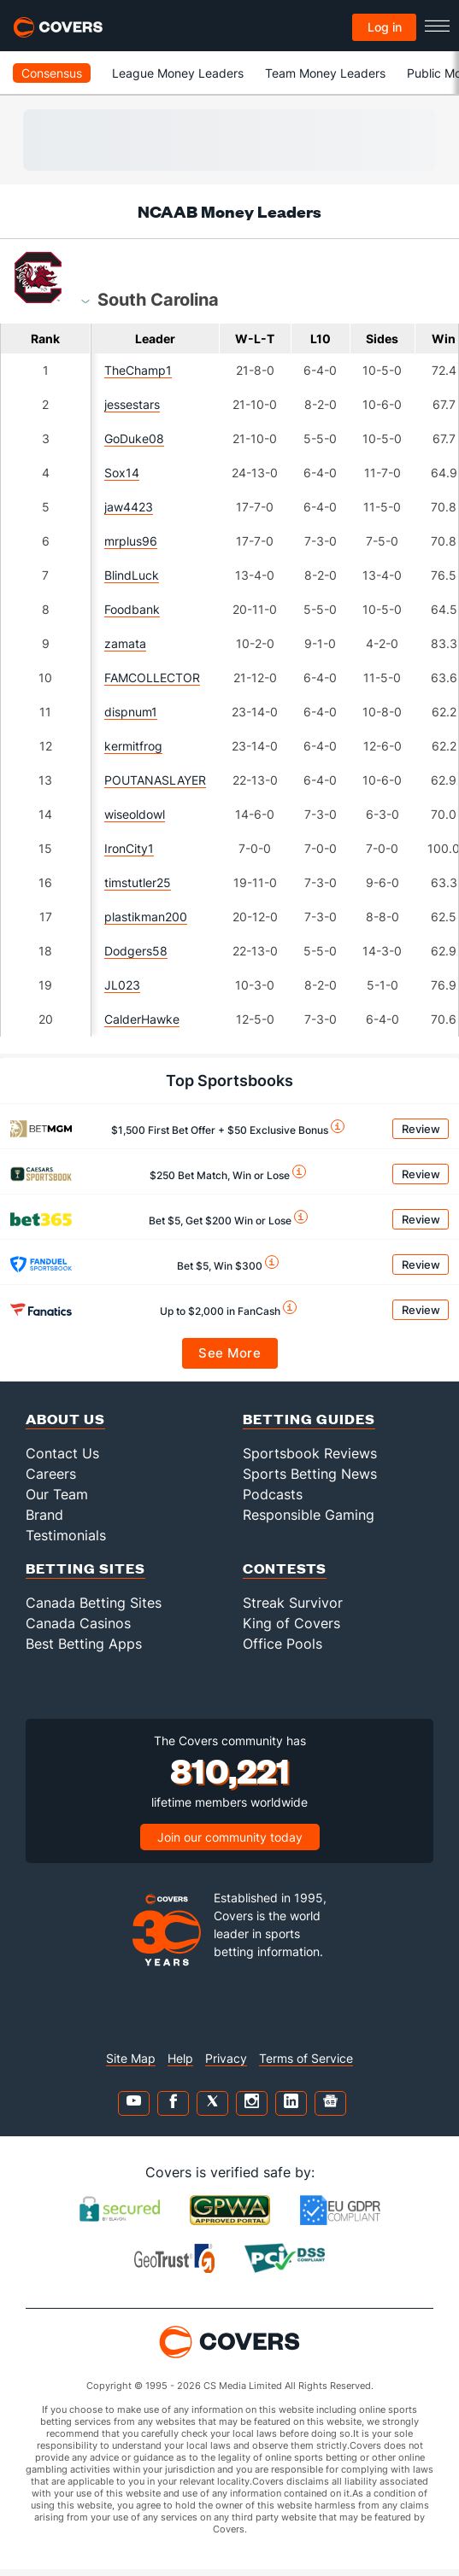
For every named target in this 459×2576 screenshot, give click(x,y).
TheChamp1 (138, 370)
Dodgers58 (136, 950)
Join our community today (230, 1837)
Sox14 (121, 472)
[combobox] (158, 299)
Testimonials (66, 1535)
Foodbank (132, 609)
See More (229, 1353)
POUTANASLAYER (155, 780)
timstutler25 (137, 882)
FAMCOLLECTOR (152, 677)
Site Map (131, 2058)
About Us (65, 1418)
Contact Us (62, 1453)
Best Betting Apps (84, 1643)
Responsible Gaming (308, 1514)
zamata (125, 643)
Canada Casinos (78, 1623)
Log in (385, 27)
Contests (285, 1568)
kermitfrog (133, 746)
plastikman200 (145, 916)
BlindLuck (131, 575)
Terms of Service (306, 2058)
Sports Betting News (310, 1473)
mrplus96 (130, 541)
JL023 (122, 985)
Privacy (226, 2058)
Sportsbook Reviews (310, 1453)
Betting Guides (309, 1418)
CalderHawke (141, 1019)
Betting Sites (85, 1568)
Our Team (57, 1494)
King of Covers (291, 1623)
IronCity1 (129, 848)
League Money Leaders (178, 73)
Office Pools (282, 1643)
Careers (51, 1473)
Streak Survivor (293, 1602)
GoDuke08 (134, 438)
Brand (44, 1514)
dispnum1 (130, 711)
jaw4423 (128, 506)
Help (180, 2058)
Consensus (51, 73)
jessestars (132, 404)
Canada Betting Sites (94, 1602)
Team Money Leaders (325, 73)
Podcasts (273, 1494)
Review (421, 1129)
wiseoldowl (134, 814)
